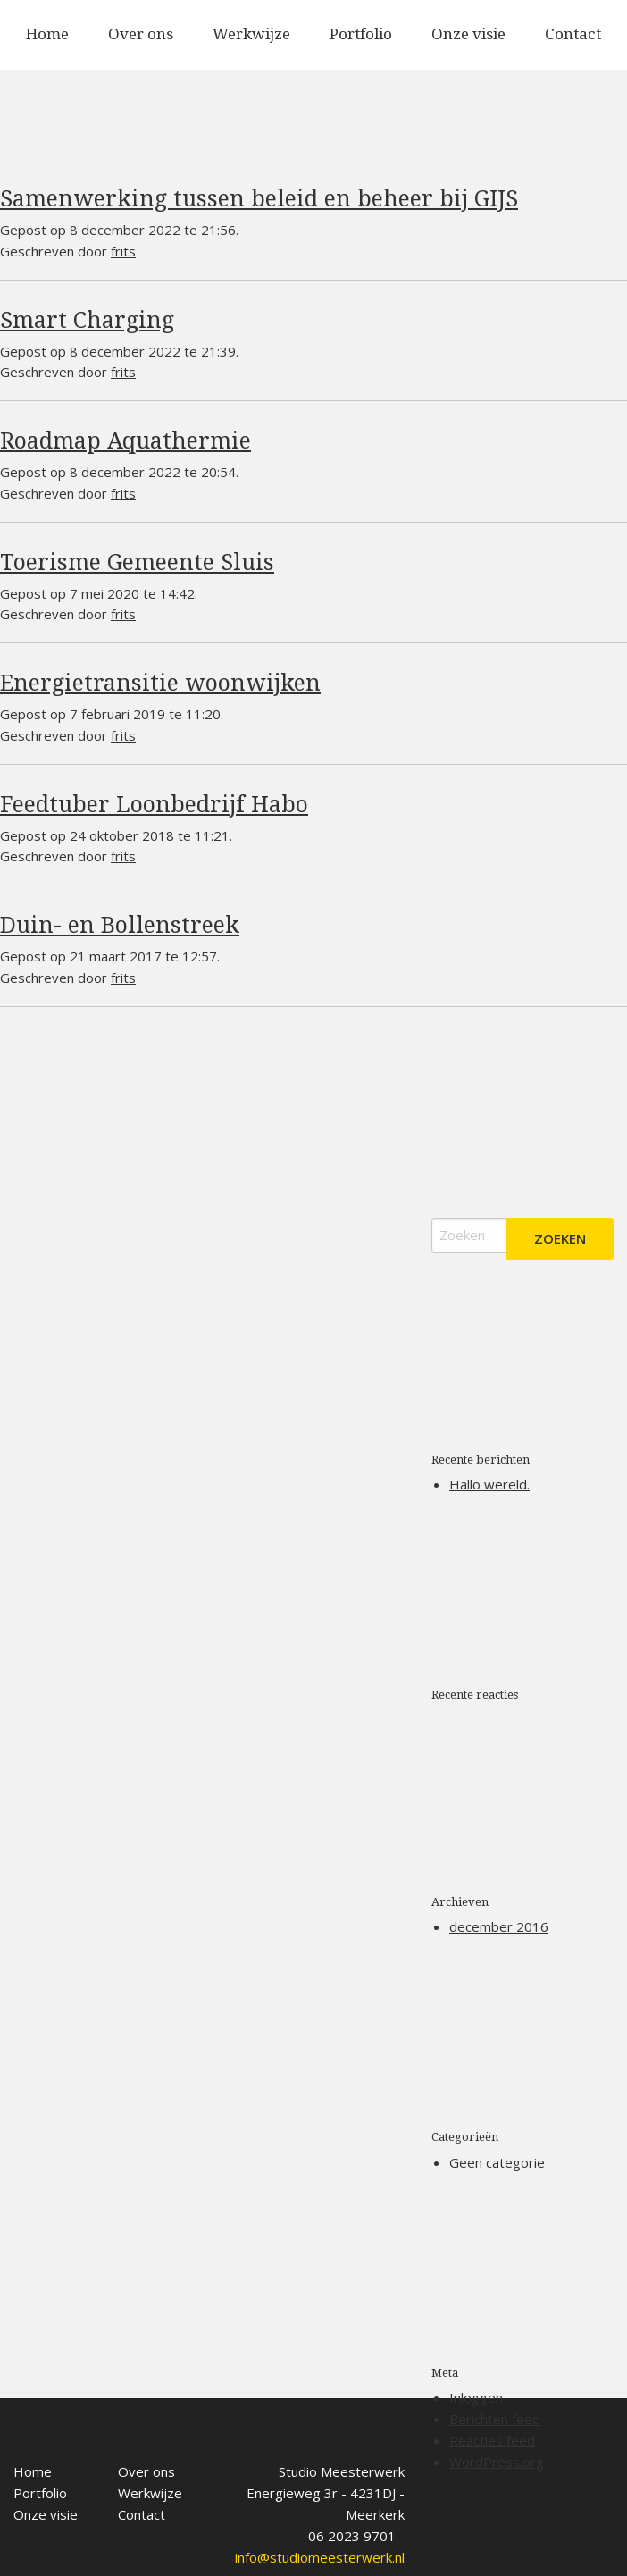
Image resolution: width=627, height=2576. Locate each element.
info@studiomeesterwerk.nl (320, 2538)
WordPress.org (496, 2462)
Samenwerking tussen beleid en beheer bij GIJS (259, 199)
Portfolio (361, 34)
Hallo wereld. (489, 1484)
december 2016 (498, 1926)
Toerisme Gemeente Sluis (137, 562)
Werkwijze (251, 34)
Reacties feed (492, 2440)
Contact (573, 34)
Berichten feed (494, 2419)
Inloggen (476, 2397)
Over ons (140, 34)
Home (47, 34)
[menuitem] (47, 35)
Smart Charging (87, 320)
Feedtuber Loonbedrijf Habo (154, 805)
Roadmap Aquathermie (125, 441)
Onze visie (468, 34)
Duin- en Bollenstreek (119, 925)
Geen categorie (497, 2162)
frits (123, 251)
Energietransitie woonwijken (160, 683)
